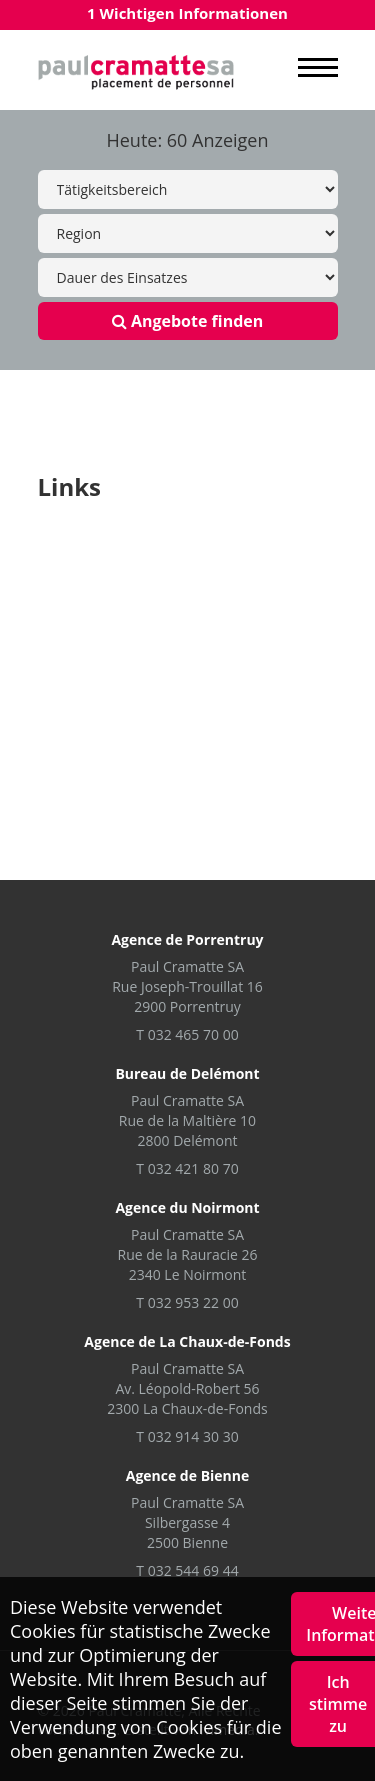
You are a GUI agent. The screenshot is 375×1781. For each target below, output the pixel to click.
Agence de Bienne (188, 1475)
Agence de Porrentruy (187, 939)
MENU (318, 68)
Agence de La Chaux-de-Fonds (187, 1341)
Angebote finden (187, 321)
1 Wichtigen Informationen (187, 13)
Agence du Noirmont (187, 1207)
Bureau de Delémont (187, 1073)
